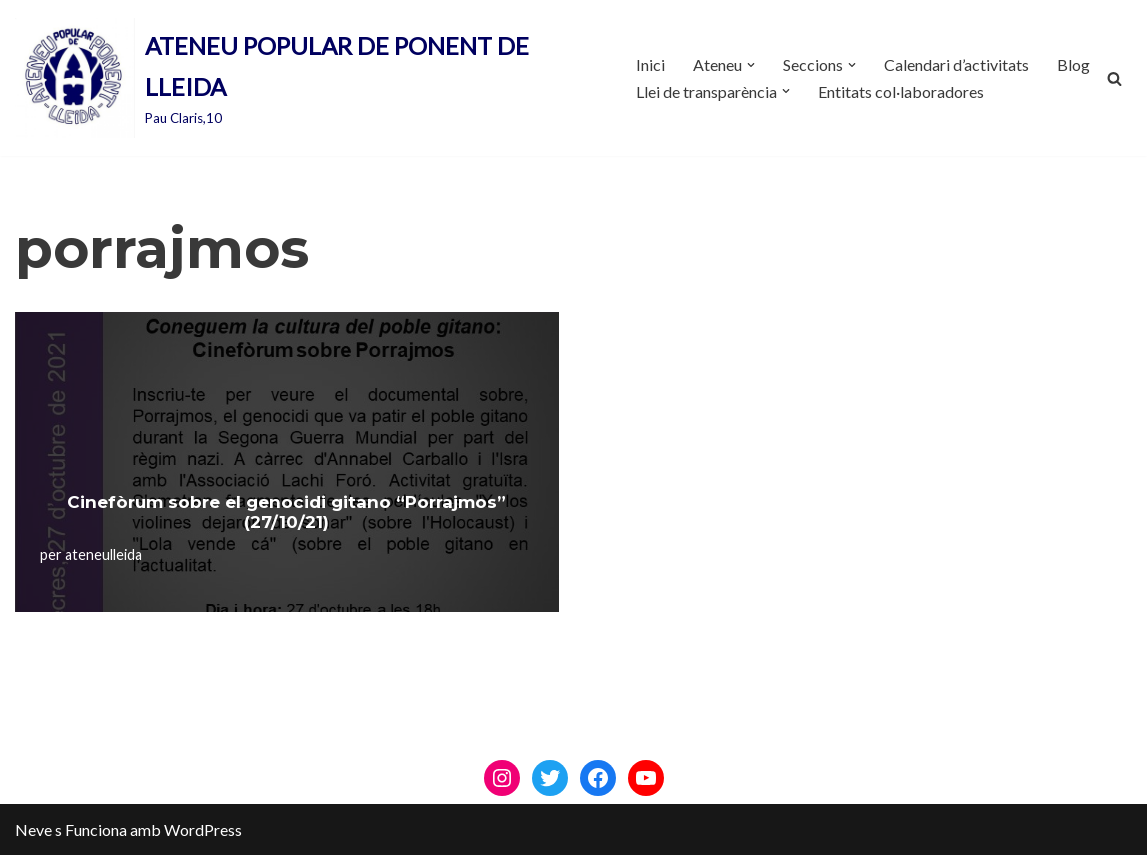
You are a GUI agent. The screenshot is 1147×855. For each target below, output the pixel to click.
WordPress (203, 829)
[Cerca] (1114, 78)
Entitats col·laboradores (901, 91)
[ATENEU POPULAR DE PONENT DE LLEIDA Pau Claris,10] (308, 78)
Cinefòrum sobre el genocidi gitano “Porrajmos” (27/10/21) (286, 512)
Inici (650, 64)
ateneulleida (103, 554)
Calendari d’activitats (956, 64)
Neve (33, 829)
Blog (1073, 64)
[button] (751, 65)
